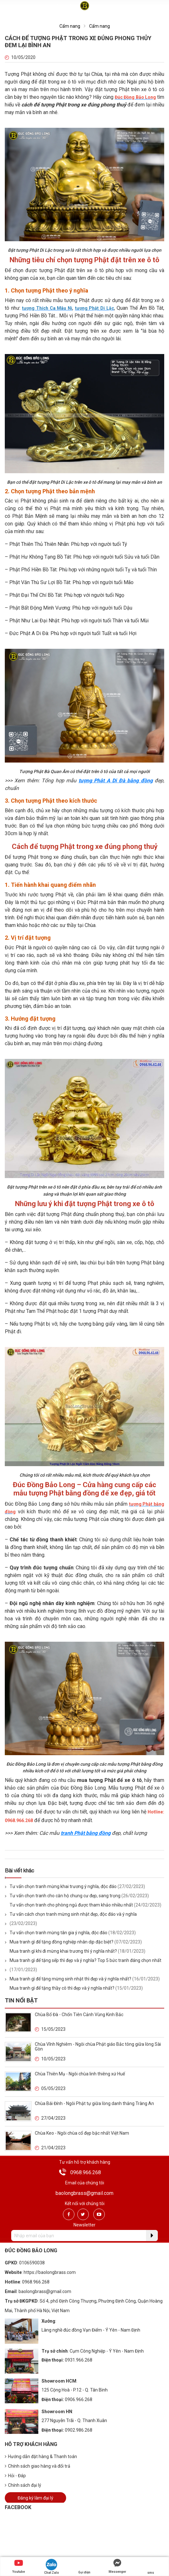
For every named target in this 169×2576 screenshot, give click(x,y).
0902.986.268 (78, 2430)
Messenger (117, 2566)
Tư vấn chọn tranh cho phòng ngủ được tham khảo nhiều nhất (71, 1904)
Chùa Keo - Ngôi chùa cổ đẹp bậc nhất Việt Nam (82, 2133)
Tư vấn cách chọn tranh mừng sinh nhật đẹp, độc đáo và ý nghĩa (73, 1914)
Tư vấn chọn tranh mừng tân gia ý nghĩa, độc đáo (58, 1932)
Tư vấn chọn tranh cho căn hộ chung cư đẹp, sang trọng (65, 1895)
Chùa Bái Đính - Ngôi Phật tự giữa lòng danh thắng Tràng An (94, 2103)
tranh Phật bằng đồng (86, 1833)
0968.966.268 (85, 2172)
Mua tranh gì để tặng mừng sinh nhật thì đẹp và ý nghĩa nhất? (70, 1978)
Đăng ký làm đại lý (35, 2497)
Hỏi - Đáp (15, 2475)
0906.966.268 (78, 2399)
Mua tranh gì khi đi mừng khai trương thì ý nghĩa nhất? (63, 1951)
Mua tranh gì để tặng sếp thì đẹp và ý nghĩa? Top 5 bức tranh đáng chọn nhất (85, 1960)
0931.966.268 (78, 2360)
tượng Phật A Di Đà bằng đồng (116, 781)
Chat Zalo (51, 2566)
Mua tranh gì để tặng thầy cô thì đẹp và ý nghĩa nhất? (62, 1988)
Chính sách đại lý (23, 2485)
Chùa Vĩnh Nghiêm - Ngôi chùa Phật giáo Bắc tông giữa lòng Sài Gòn (98, 2046)
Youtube (18, 2566)
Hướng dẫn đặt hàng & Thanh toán (41, 2456)
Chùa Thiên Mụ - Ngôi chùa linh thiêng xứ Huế (80, 2073)
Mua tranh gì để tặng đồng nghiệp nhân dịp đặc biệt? (61, 1941)
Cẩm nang (69, 26)
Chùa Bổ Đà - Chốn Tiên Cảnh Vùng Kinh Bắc (79, 2014)
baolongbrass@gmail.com (84, 2193)
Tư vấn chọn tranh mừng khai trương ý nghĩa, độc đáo (63, 1886)
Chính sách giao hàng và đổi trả (37, 2466)
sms (150, 2566)
